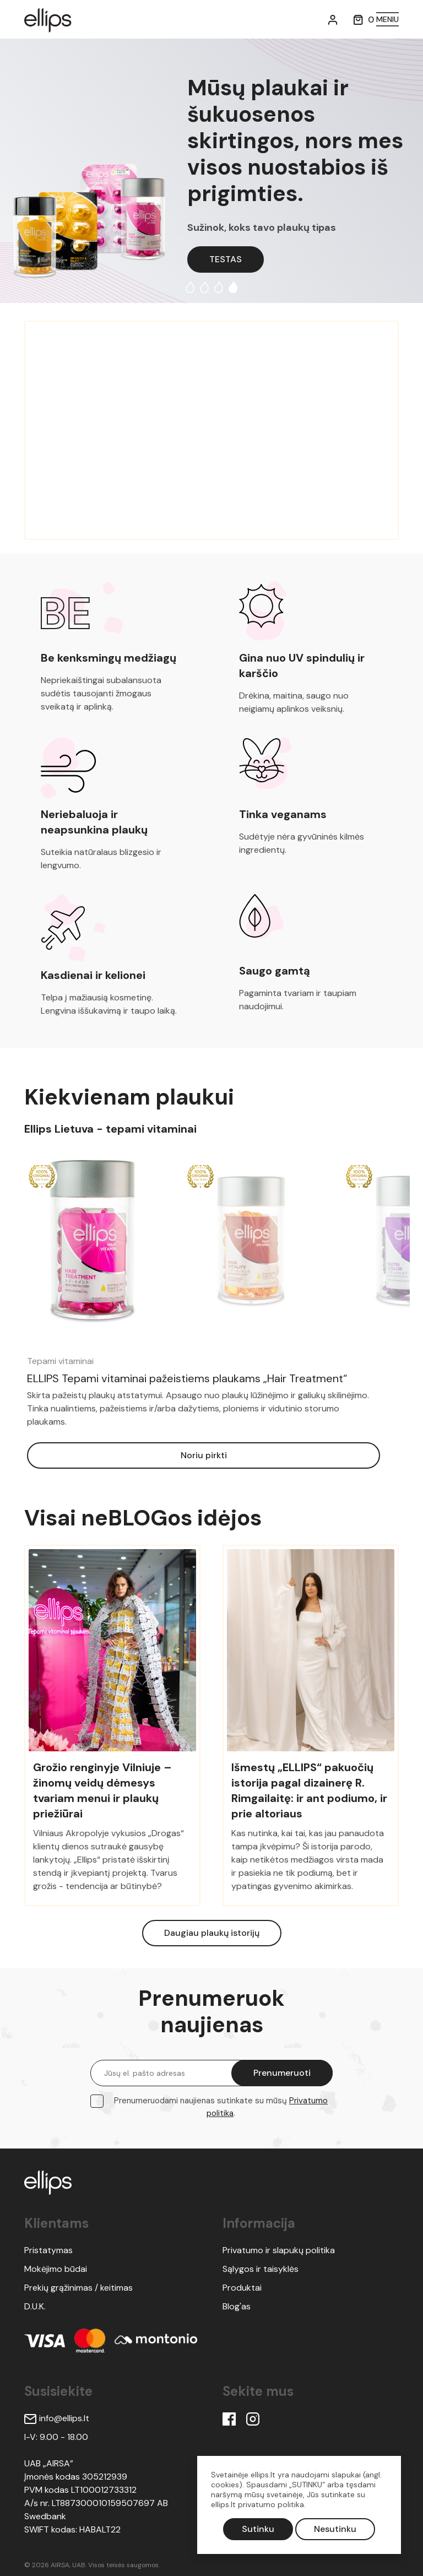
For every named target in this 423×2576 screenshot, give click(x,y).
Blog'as (237, 2306)
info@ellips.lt (56, 2418)
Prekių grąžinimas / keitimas (78, 2287)
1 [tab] (190, 287)
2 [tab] (204, 287)
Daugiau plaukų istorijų (211, 1933)
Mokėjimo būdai (55, 2269)
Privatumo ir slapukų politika (279, 2250)
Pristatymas (48, 2250)
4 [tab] (233, 287)
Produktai (242, 2287)
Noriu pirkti (204, 1455)
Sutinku (258, 2529)
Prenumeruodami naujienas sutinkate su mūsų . (221, 2107)
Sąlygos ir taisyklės (261, 2269)
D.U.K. (35, 2306)
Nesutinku (335, 2529)
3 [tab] (218, 287)
